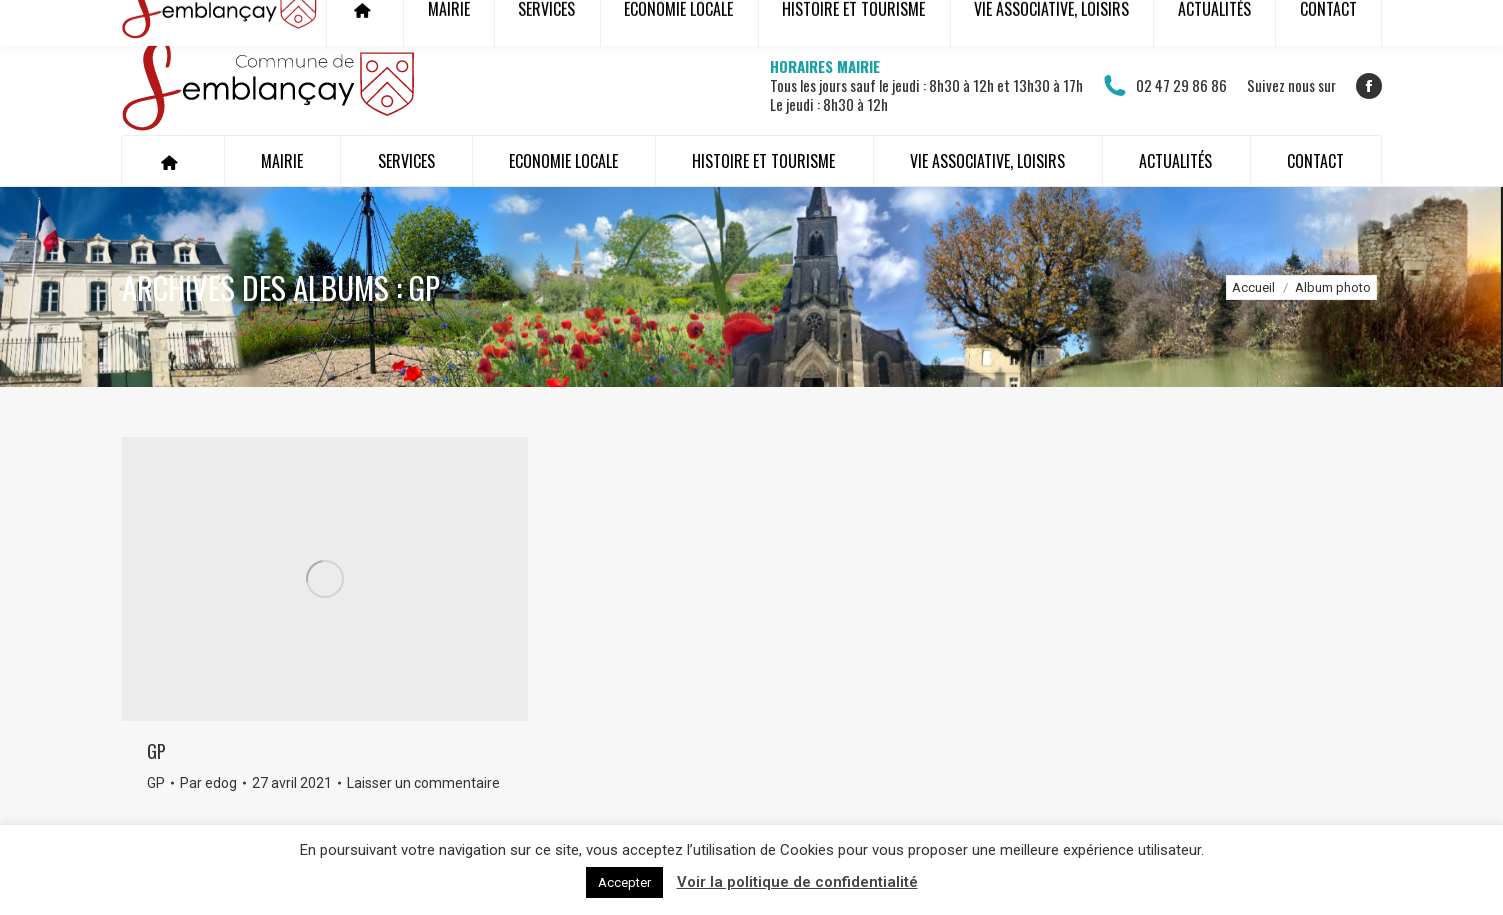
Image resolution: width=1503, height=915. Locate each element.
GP (156, 751)
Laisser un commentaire (423, 783)
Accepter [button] (624, 882)
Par (208, 783)
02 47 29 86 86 (1165, 86)
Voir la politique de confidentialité (797, 882)
